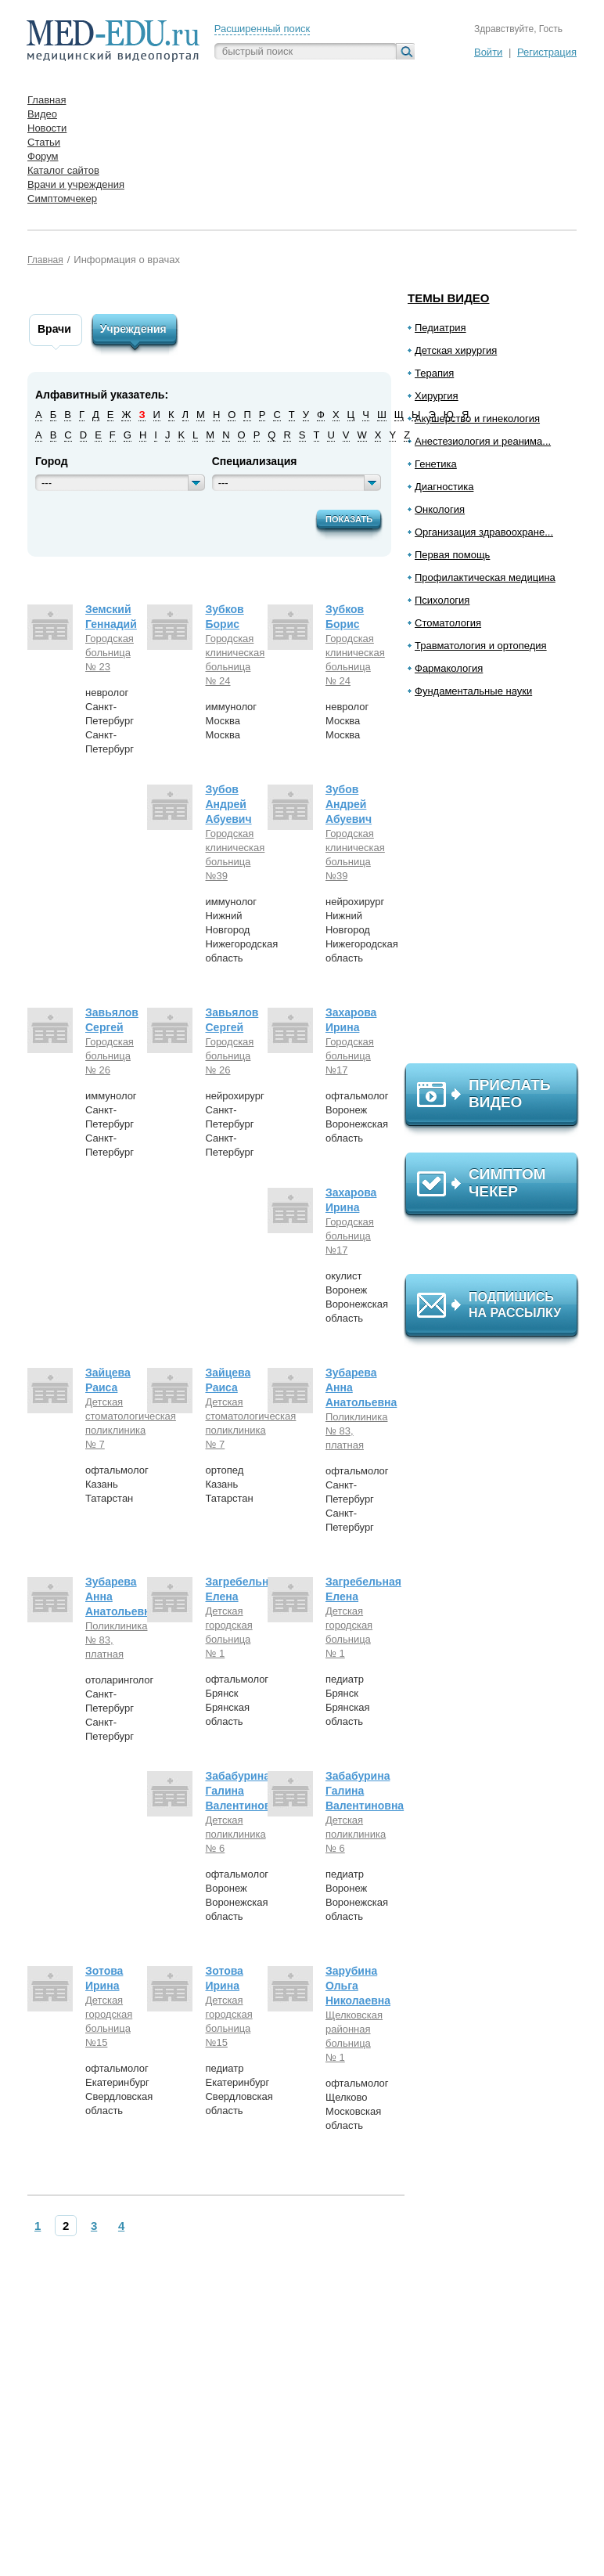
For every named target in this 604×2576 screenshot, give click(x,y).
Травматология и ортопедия (481, 645)
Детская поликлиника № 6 (232, 1834)
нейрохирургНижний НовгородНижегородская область (361, 930)
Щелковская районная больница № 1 (352, 2036)
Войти (488, 52)
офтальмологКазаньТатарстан (117, 1484)
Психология (442, 600)
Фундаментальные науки (473, 691)
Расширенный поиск (262, 28)
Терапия (434, 373)
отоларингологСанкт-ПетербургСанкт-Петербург (119, 1708)
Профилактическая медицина (485, 577)
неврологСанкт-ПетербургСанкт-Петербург (109, 721)
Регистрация (547, 52)
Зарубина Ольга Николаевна (357, 1985)
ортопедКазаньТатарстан (229, 1484)
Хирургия (436, 396)
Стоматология (448, 623)
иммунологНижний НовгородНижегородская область (241, 930)
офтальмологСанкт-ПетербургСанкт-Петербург (357, 1499)
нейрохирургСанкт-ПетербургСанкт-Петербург (234, 1124)
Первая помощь (452, 555)
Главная (45, 259)
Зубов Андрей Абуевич (228, 804)
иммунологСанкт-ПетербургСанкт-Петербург (111, 1124)
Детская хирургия (456, 350)
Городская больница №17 (349, 1056)
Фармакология (449, 668)
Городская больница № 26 (109, 1056)
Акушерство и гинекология (477, 418)
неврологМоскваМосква (347, 721)
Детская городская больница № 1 (228, 1632)
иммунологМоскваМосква (231, 721)
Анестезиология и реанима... (483, 441)
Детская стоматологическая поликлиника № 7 (112, 1423)
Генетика (436, 464)
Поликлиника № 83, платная (352, 1431)
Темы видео (449, 298)
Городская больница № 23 (109, 653)
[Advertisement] (498, 887)
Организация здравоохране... (484, 532)
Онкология (440, 509)
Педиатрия (440, 328)
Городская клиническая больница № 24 (232, 660)
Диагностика (444, 486)
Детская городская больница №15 (108, 2021)
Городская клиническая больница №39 (232, 855)
